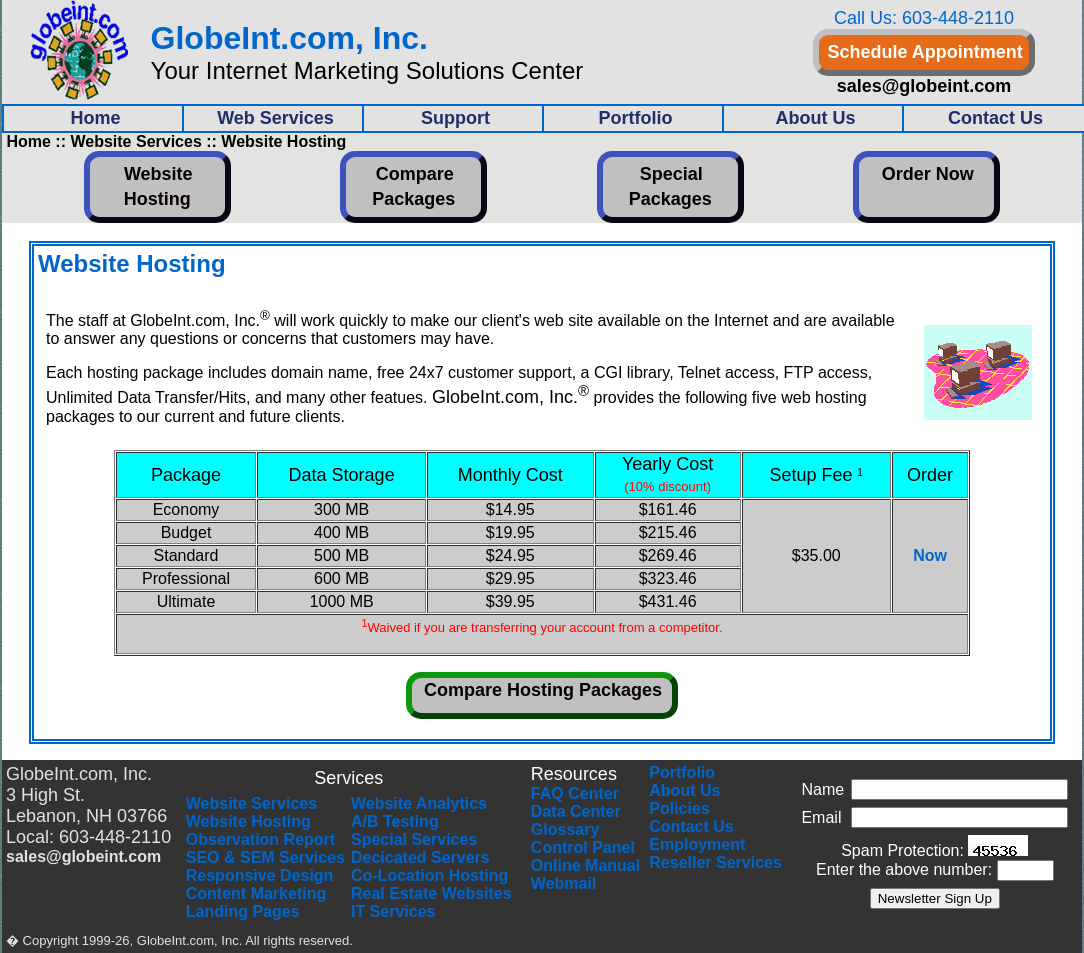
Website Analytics (419, 803)
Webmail (564, 883)
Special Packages (670, 186)
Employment (697, 844)
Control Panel (583, 847)
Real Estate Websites (431, 893)
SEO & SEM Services (265, 857)
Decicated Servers (420, 857)
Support (455, 118)
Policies (679, 808)
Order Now (928, 174)
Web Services (275, 118)
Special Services (414, 839)
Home (95, 118)
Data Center (576, 811)
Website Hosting (158, 186)
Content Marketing (256, 893)
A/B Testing (395, 821)
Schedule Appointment (924, 52)
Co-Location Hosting (429, 875)
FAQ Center (575, 793)
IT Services (393, 911)
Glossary (565, 829)
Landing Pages (243, 911)
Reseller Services (715, 862)
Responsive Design (260, 875)
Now (930, 555)
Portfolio (636, 118)
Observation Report (260, 839)
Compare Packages (413, 186)
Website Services (251, 803)
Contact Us (691, 826)
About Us (816, 118)
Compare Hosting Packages (543, 690)
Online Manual (585, 865)
